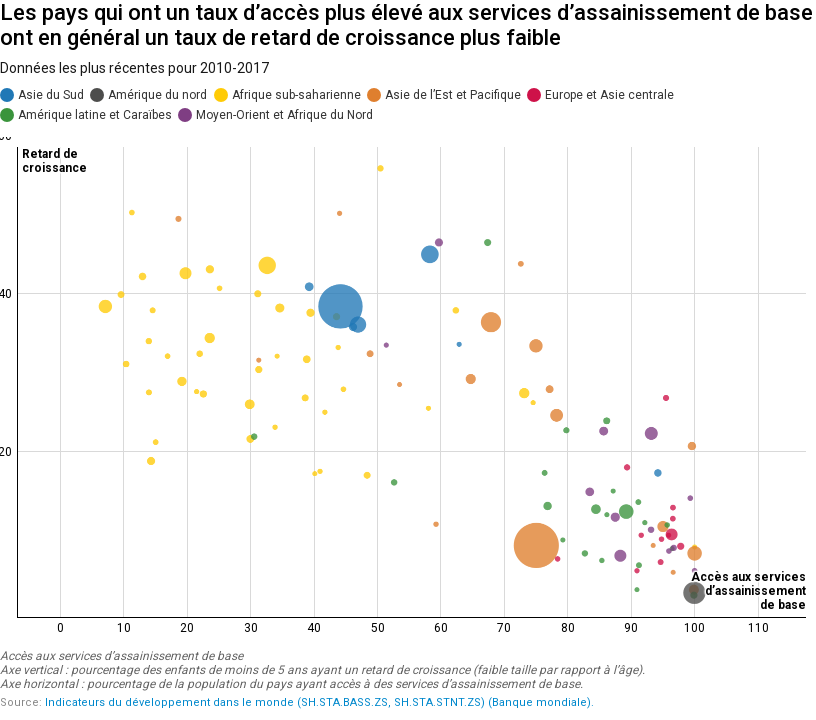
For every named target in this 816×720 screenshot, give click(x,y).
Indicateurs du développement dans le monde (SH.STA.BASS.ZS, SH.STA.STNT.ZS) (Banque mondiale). (319, 702)
